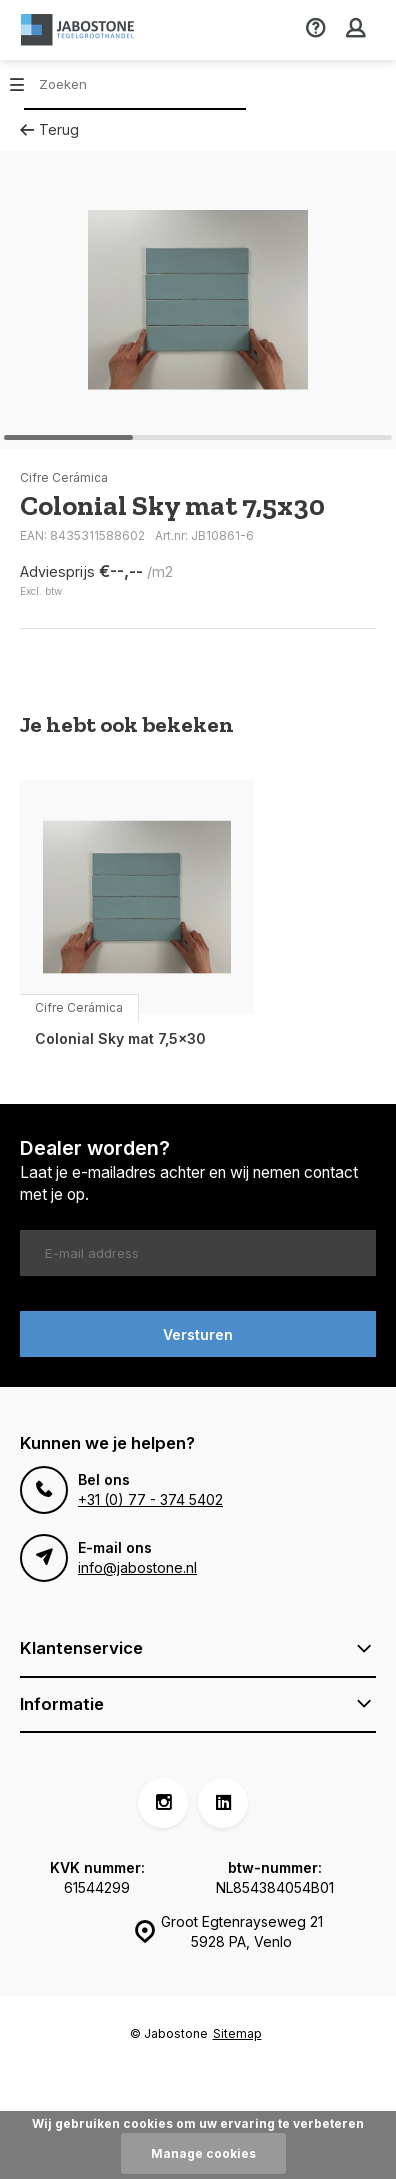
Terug (49, 129)
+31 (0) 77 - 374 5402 (150, 1499)
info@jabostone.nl (137, 1567)
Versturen (198, 1334)
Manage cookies (203, 2153)
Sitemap (237, 2033)
